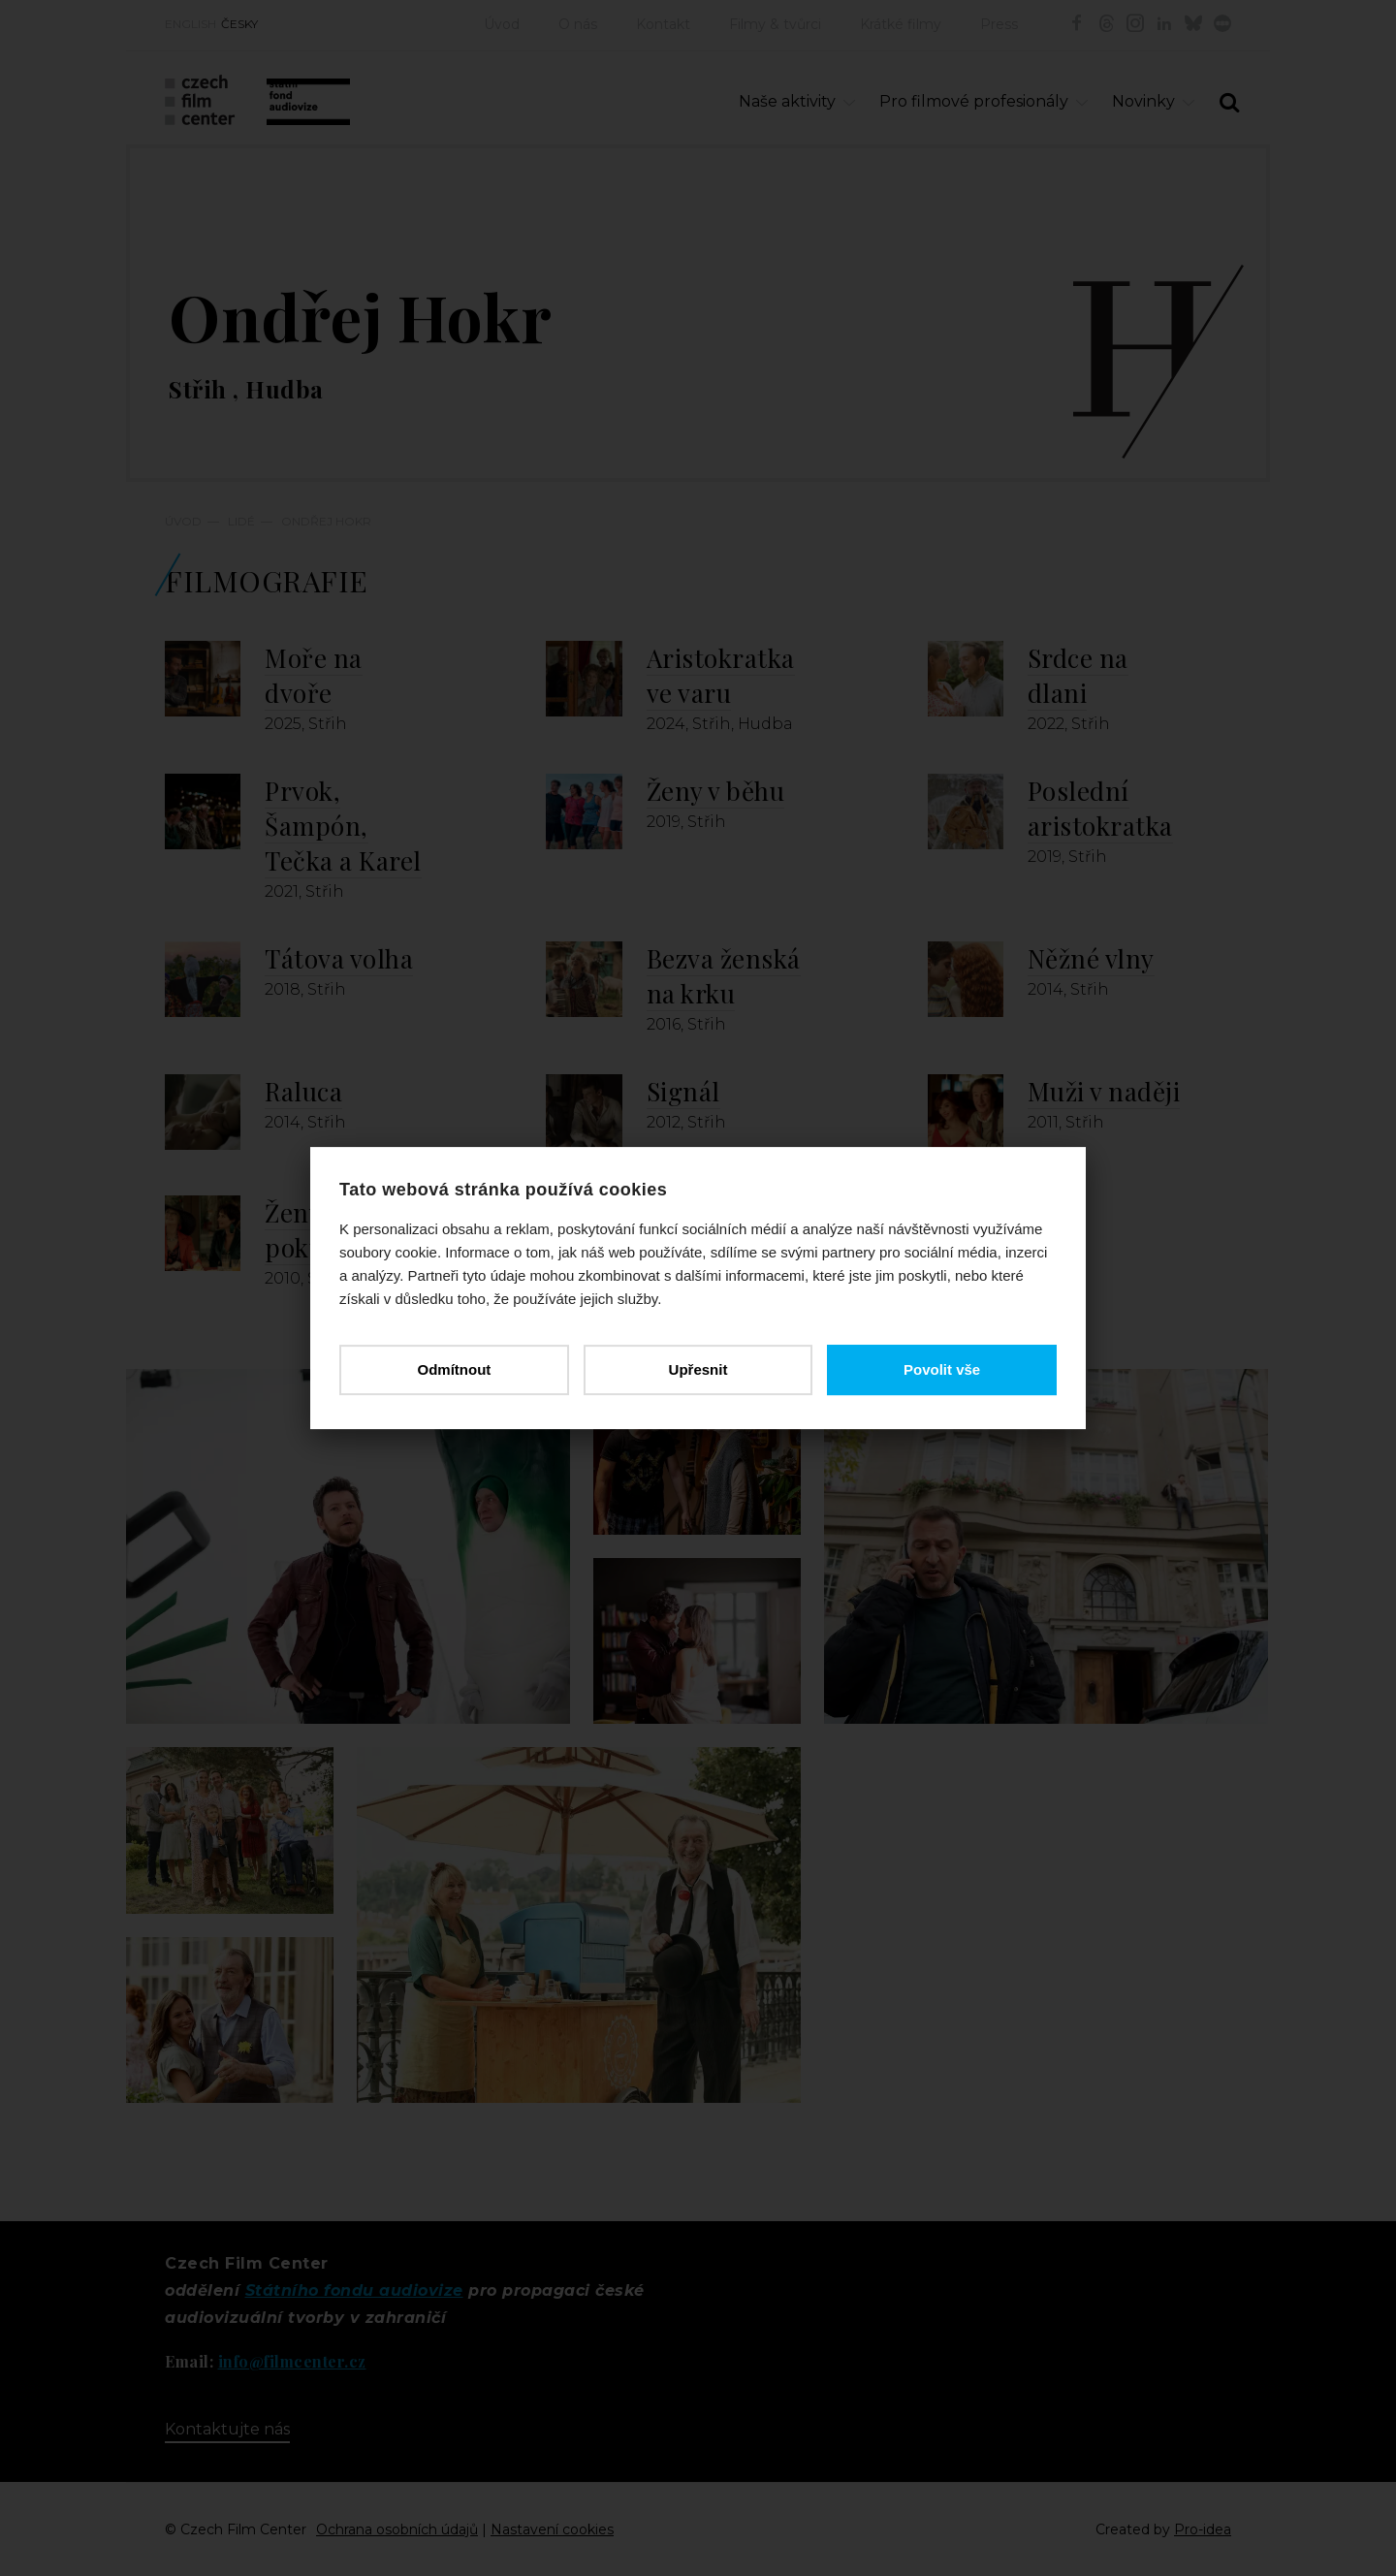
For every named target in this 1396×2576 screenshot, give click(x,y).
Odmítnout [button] (454, 1369)
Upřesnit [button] (698, 1369)
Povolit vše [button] (942, 1369)
